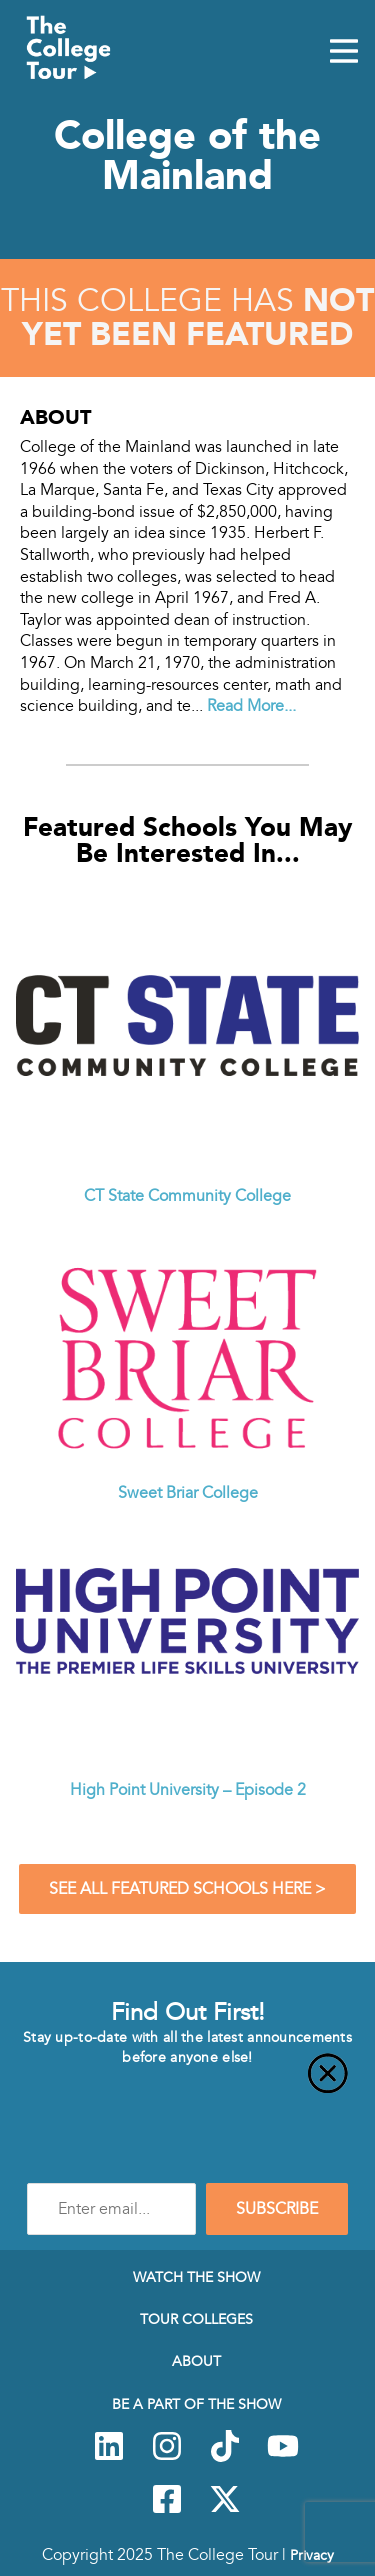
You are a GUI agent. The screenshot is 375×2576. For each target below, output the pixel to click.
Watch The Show (196, 2277)
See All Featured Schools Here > (187, 1889)
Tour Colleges (196, 2319)
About (196, 2361)
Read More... (251, 706)
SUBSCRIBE (277, 2209)
